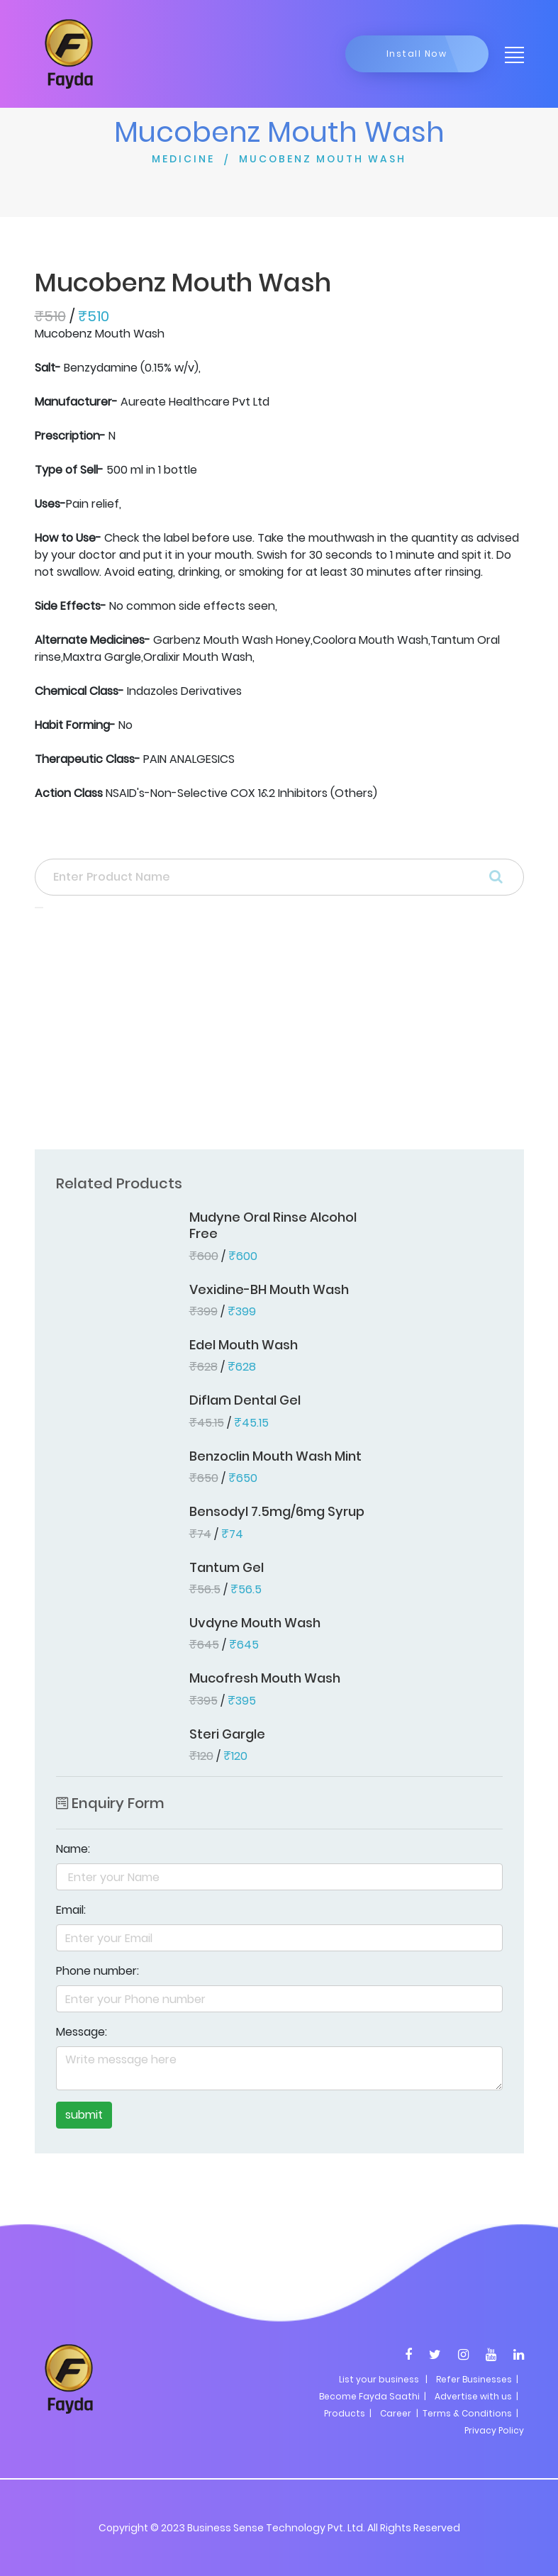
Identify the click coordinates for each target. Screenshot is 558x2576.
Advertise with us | (476, 2396)
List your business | (383, 2379)
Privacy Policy (494, 2430)
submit (84, 2115)
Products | (348, 2413)
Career (395, 2413)
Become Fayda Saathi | (372, 2396)
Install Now (416, 54)
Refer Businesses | (477, 2379)
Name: (73, 1849)
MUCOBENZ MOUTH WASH (322, 159)
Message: (81, 2032)
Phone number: (97, 1971)
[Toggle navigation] (510, 54)
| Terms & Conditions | (466, 2413)
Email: (71, 1910)
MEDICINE (183, 159)
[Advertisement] (279, 1033)
